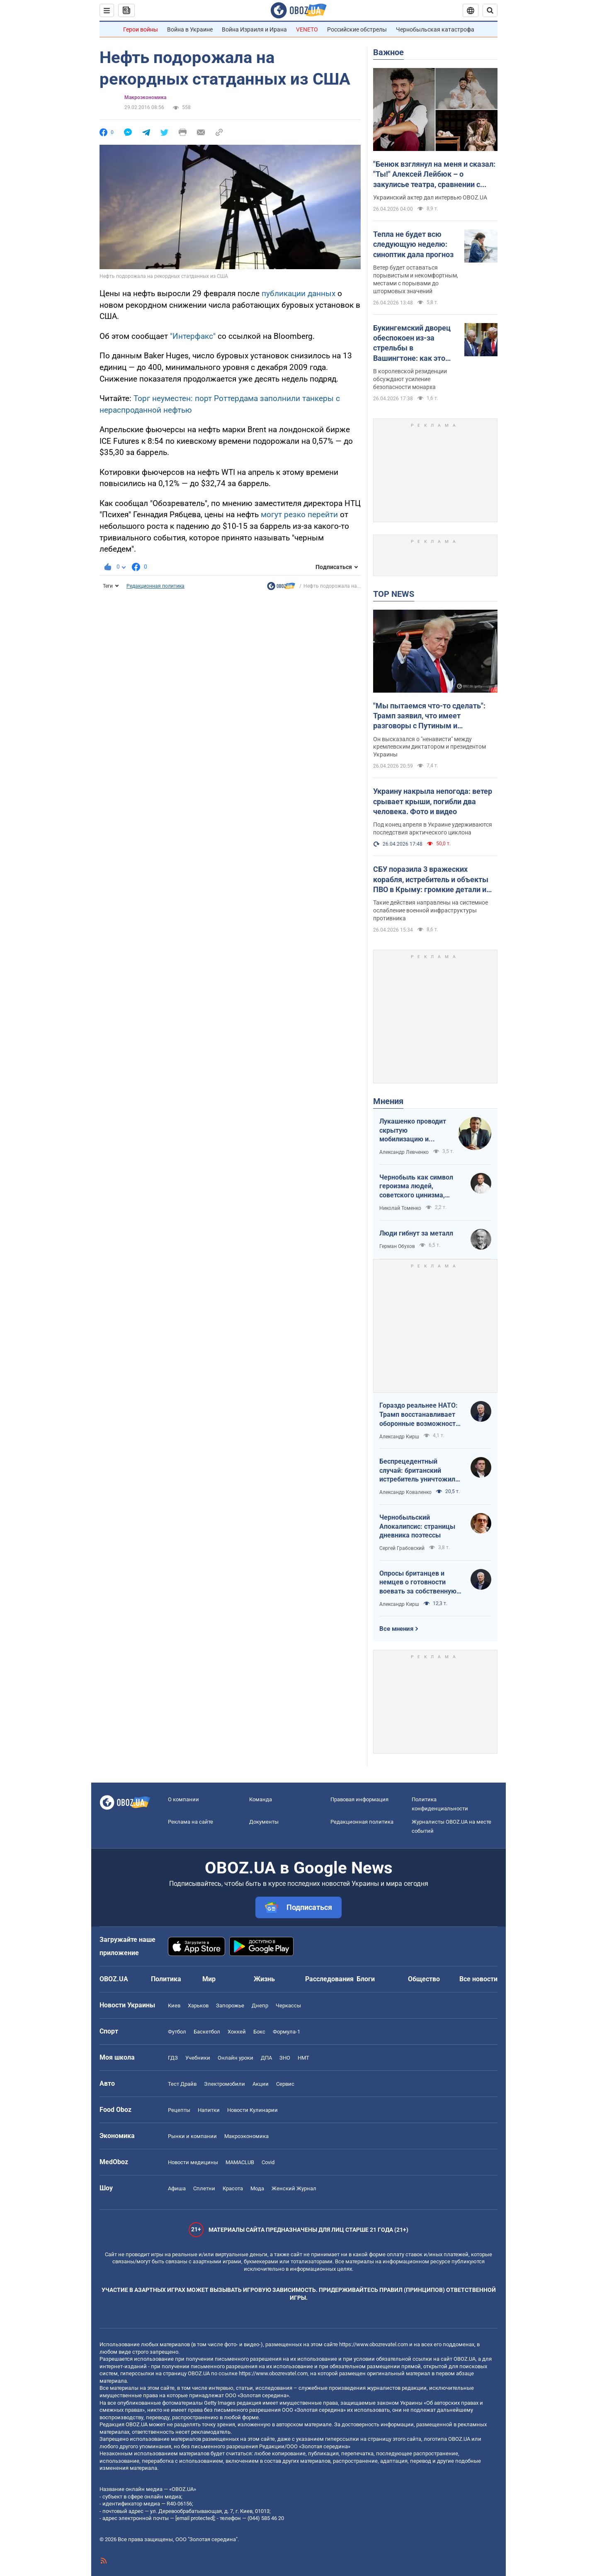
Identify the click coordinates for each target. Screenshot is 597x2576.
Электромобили (224, 2084)
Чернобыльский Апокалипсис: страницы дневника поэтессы (417, 1526)
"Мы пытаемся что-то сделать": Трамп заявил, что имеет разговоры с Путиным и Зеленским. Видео (429, 716)
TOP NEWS (393, 594)
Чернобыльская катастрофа (435, 29)
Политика (166, 1979)
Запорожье (230, 2005)
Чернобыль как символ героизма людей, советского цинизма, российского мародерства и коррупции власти (420, 1186)
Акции (260, 2084)
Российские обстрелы (357, 29)
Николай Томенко (400, 1208)
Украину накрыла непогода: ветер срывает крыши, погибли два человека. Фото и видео (432, 801)
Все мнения (396, 1628)
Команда (260, 1799)
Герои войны (140, 29)
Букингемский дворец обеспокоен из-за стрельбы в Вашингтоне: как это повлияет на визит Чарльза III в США (412, 343)
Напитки (209, 2110)
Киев (174, 2005)
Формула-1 (286, 2032)
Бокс (259, 2032)
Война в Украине (190, 29)
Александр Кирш (399, 1437)
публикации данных (298, 293)
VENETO (307, 29)
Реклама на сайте (190, 1822)
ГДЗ (173, 2058)
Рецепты (179, 2110)
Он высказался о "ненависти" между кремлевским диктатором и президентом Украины (429, 747)
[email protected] (194, 2518)
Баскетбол (207, 2032)
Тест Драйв (182, 2084)
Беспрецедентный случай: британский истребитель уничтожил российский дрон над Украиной (417, 1470)
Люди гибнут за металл (416, 1233)
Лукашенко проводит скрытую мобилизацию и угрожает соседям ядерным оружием (412, 1130)
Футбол (177, 2032)
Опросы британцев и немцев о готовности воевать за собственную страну (417, 1582)
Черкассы (288, 2005)
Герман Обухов (397, 1246)
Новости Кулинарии (252, 2110)
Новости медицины (193, 2162)
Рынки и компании (192, 2136)
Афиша (177, 2188)
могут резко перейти (299, 514)
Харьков (198, 2005)
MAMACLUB (240, 2162)
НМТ (303, 2058)
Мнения (388, 1101)
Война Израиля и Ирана (254, 29)
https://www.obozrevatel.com (373, 2344)
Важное (388, 52)
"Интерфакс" (193, 336)
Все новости (478, 1979)
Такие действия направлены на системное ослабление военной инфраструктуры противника (430, 910)
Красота (233, 2188)
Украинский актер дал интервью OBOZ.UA (430, 197)
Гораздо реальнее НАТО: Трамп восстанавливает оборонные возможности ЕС (419, 1414)
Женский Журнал (294, 2188)
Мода (257, 2188)
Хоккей (237, 2032)
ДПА (266, 2058)
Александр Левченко (404, 1152)
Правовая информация (359, 1799)
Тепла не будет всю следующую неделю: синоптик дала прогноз (413, 244)
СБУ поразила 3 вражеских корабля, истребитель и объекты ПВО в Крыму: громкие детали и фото (430, 880)
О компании (183, 1799)
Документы (264, 1822)
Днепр (260, 2005)
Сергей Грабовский (402, 1548)
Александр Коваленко (405, 1492)
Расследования (329, 1979)
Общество (424, 1979)
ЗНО (284, 2058)
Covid (268, 2162)
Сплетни (204, 2188)
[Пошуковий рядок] (490, 10)
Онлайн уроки (235, 2058)
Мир (209, 1979)
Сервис (285, 2084)
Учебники (197, 2058)
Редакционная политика (155, 586)
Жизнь (264, 1979)
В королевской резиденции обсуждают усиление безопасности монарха (410, 379)
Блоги (366, 1979)
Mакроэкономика (145, 97)
